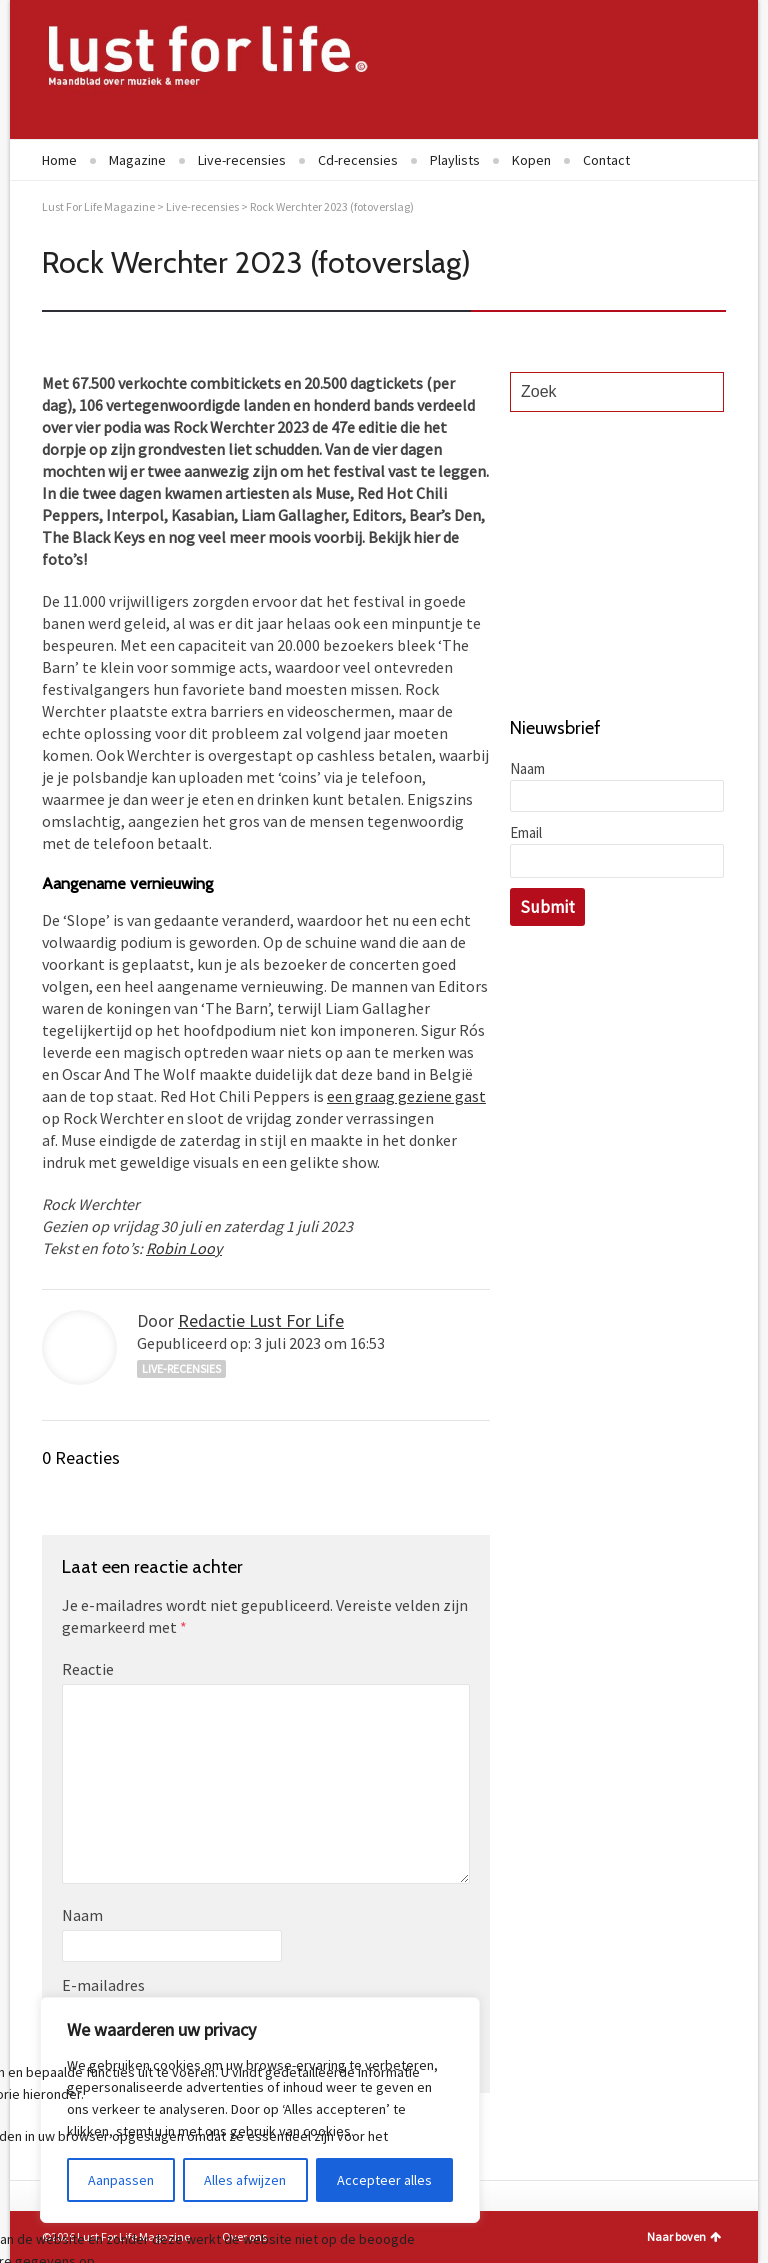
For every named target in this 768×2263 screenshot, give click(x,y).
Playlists (455, 160)
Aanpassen (121, 2180)
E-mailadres (103, 1985)
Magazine (137, 160)
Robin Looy (184, 1248)
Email (526, 832)
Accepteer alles (384, 2180)
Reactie (88, 1669)
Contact (606, 160)
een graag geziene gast (406, 1096)
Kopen (531, 160)
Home (59, 160)
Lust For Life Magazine (98, 206)
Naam (82, 1915)
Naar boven (684, 2236)
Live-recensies (242, 160)
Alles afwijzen (245, 2180)
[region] (260, 2110)
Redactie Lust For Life (261, 1320)
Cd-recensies (358, 160)
